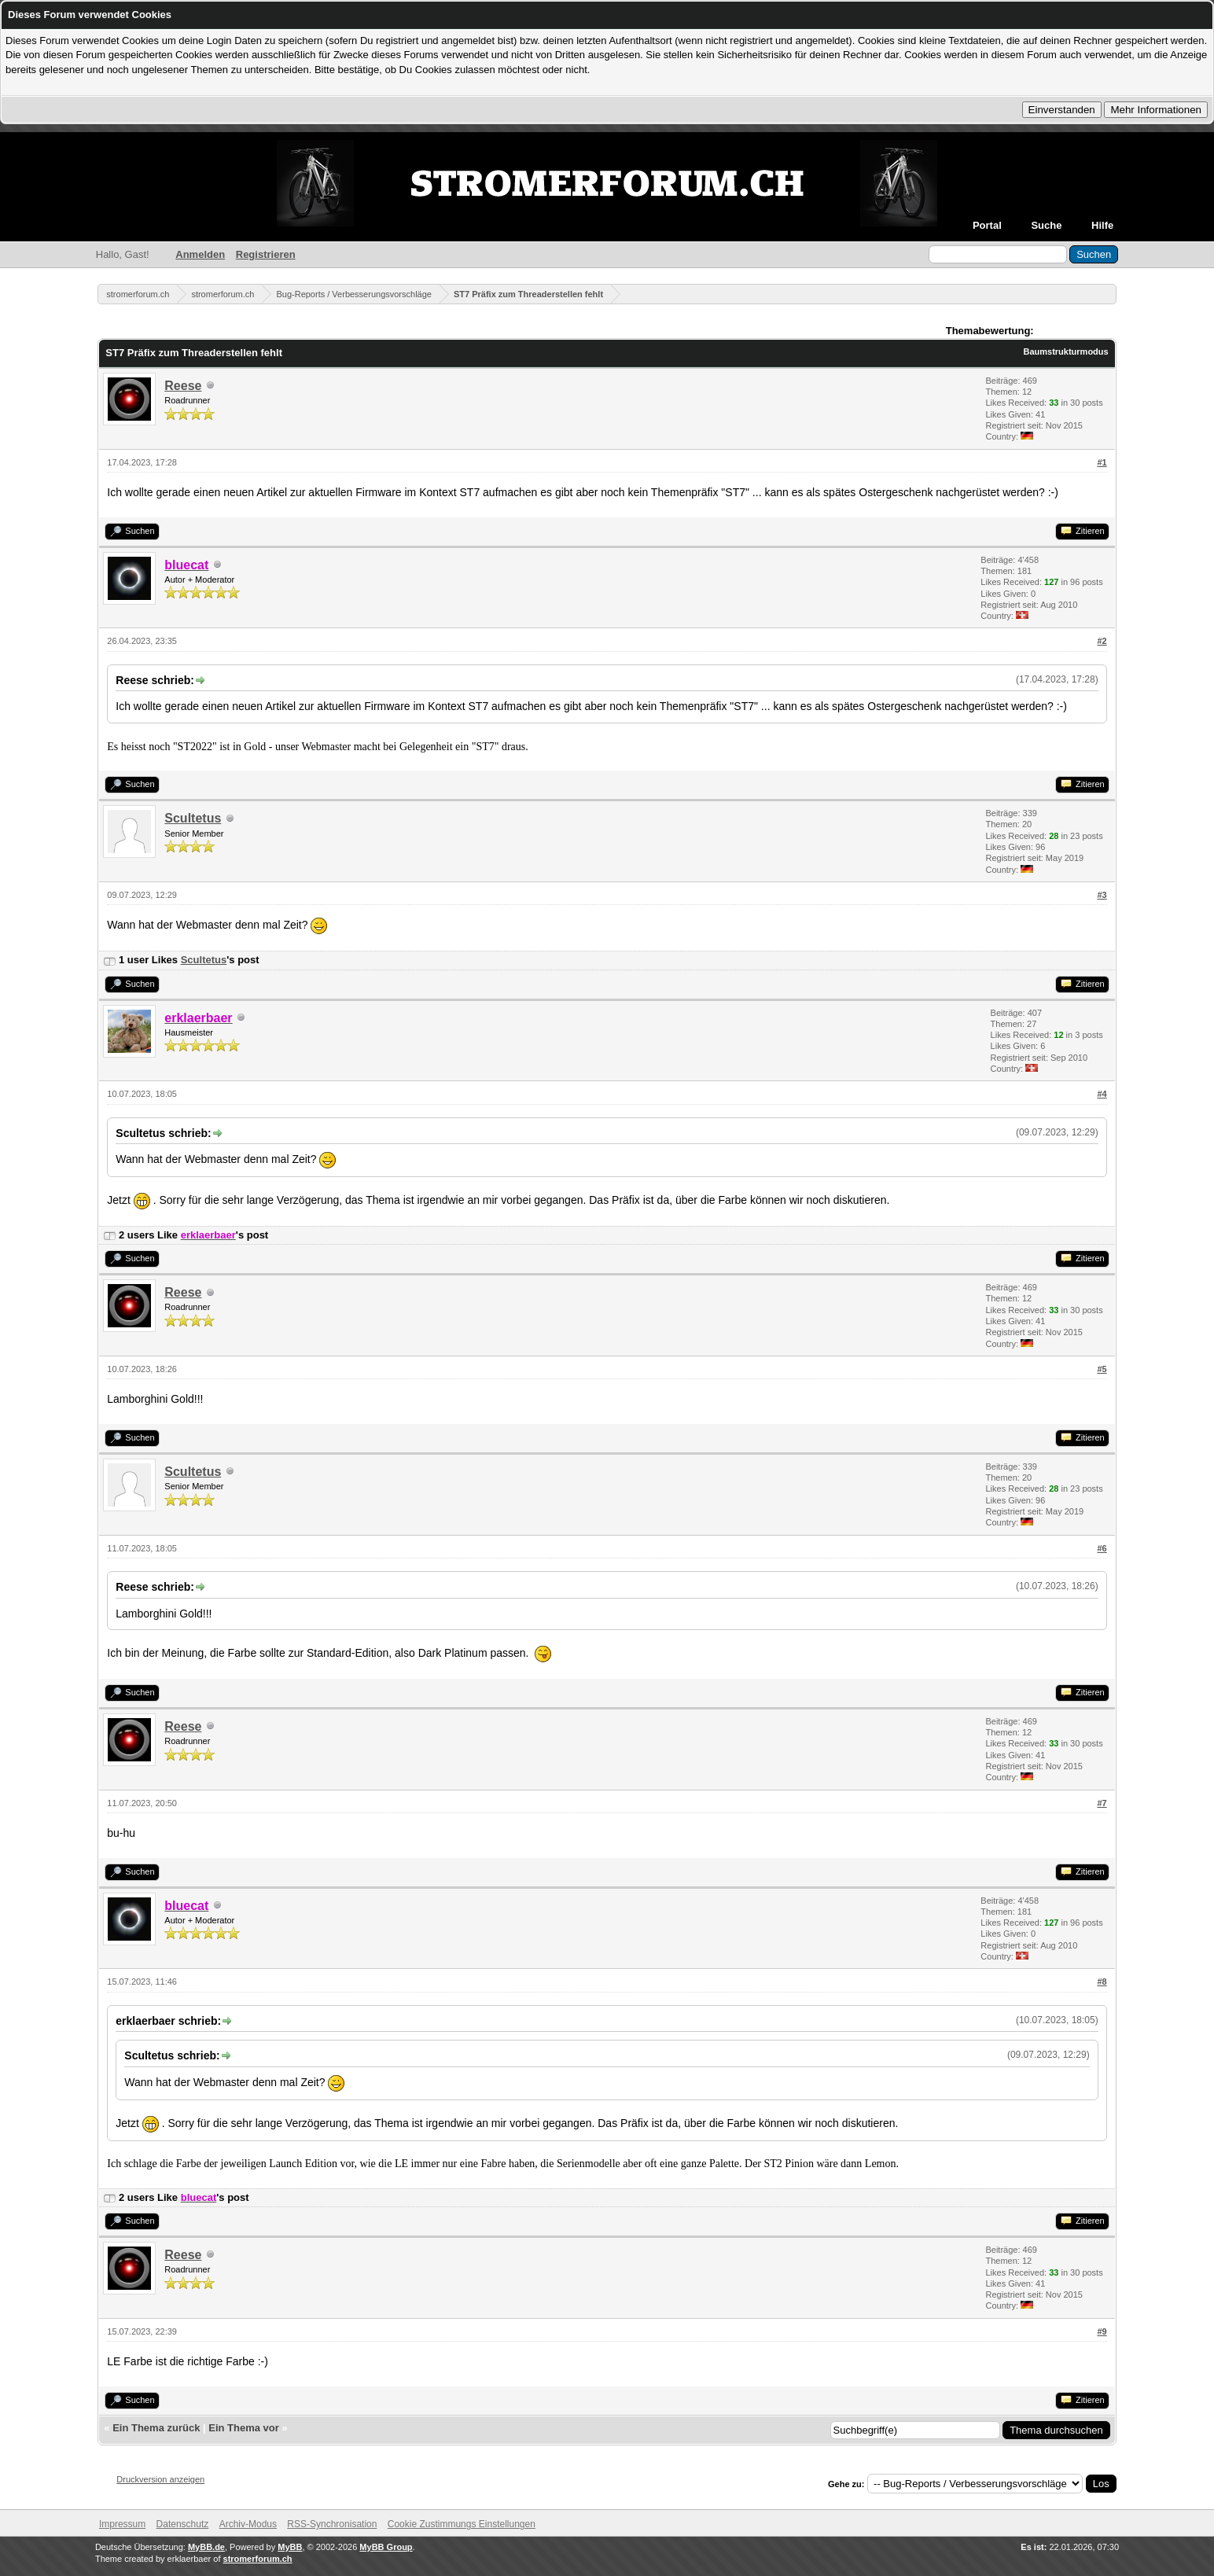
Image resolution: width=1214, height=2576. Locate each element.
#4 (1101, 1093)
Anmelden (200, 254)
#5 (1101, 1369)
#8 (1101, 1981)
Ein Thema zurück (156, 2428)
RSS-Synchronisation (332, 2524)
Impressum (122, 2524)
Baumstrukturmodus (1066, 351)
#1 (1101, 462)
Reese (182, 385)
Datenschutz (182, 2524)
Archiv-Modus (248, 2524)
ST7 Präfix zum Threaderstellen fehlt (528, 294)
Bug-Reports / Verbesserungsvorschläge (354, 294)
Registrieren (266, 254)
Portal (987, 225)
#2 (1101, 641)
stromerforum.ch (137, 294)
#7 (1101, 1803)
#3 (1101, 895)
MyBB (290, 2547)
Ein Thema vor (243, 2428)
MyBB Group (385, 2547)
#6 (1101, 1548)
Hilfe (1102, 225)
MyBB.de (206, 2547)
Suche (1046, 225)
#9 (1101, 2331)
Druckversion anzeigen (160, 2479)
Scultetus (192, 818)
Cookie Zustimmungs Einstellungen (461, 2524)
